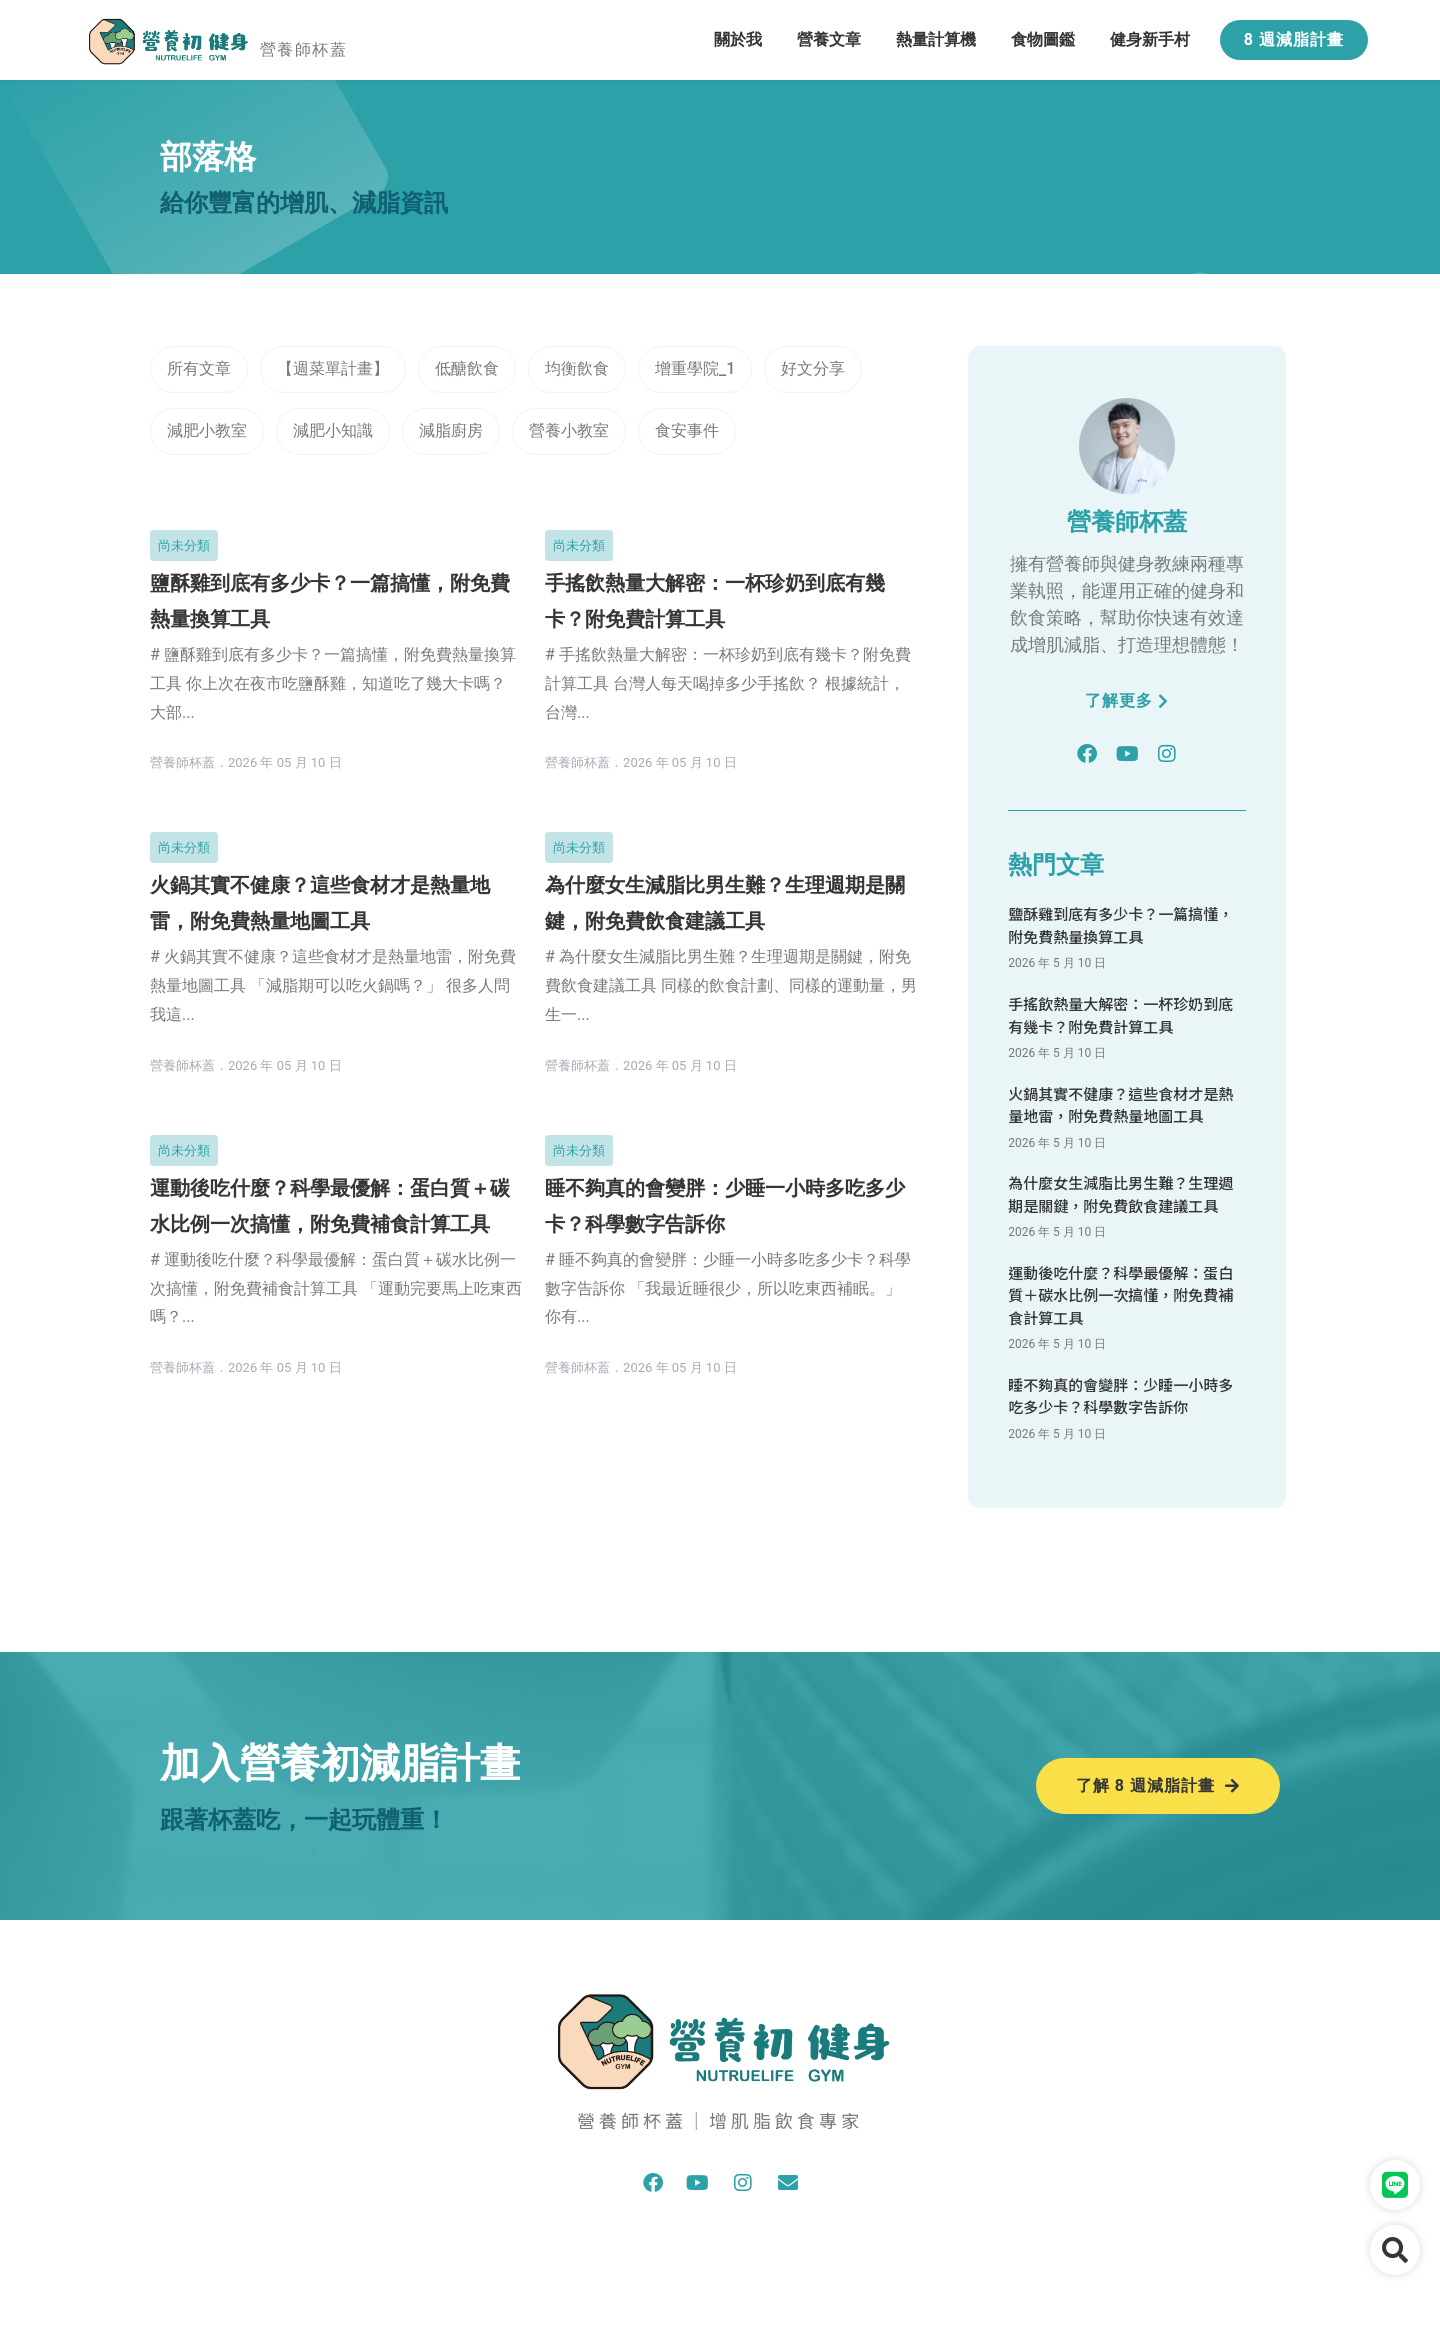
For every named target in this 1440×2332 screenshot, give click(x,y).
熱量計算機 (936, 39)
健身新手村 (1150, 39)
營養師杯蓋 (303, 49)
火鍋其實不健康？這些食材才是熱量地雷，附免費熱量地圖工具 (1120, 1105)
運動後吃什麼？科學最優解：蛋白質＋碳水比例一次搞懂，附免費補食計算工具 (1120, 1295)
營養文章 (829, 39)
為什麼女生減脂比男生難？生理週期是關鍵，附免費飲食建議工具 (1120, 1194)
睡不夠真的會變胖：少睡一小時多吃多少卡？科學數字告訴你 (1120, 1396)
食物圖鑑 (1043, 39)
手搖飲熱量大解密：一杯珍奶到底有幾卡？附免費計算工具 (1120, 1015)
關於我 (738, 39)
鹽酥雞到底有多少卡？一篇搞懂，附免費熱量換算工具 (1120, 925)
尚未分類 (184, 545)
